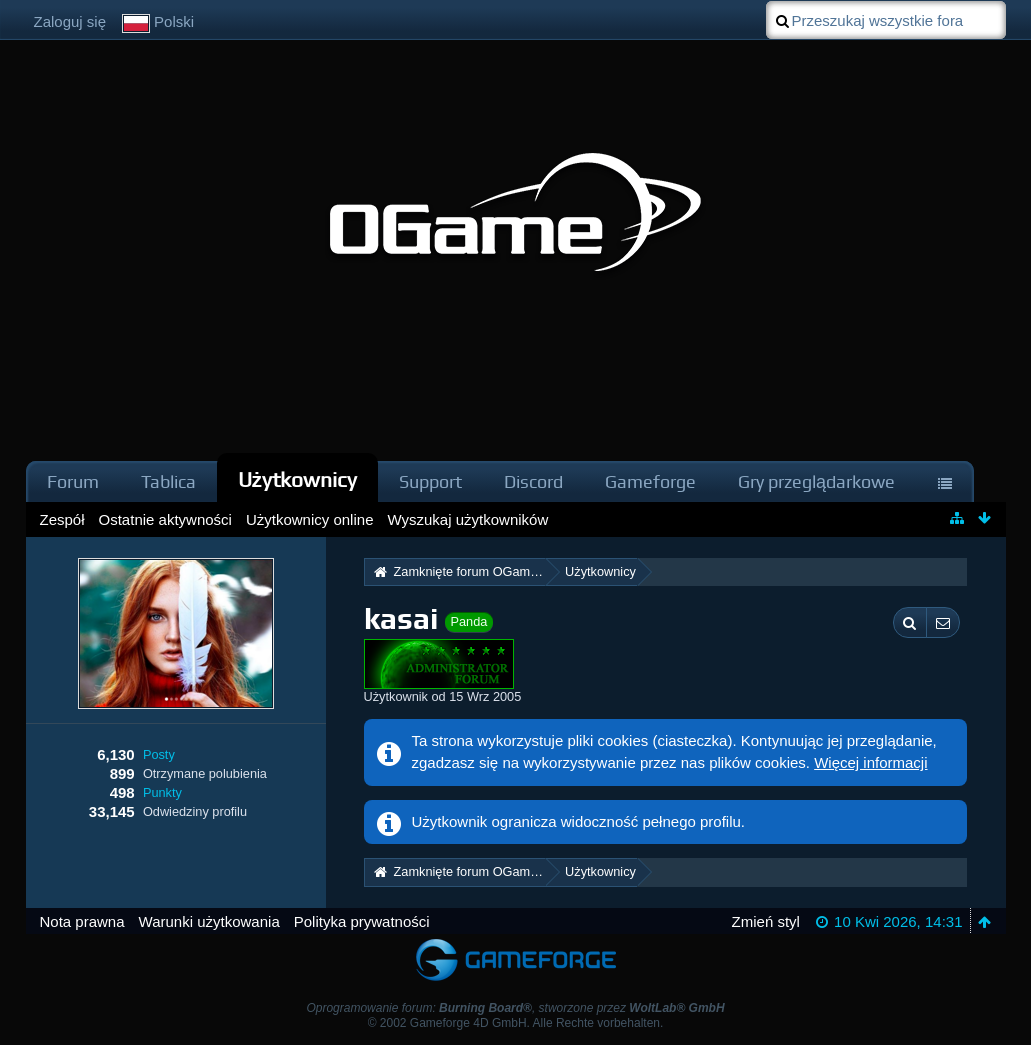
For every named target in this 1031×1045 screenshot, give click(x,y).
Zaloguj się (70, 21)
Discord (533, 481)
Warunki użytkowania (209, 921)
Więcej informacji (870, 762)
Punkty (162, 792)
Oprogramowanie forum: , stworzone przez (515, 1008)
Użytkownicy (298, 479)
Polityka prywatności (362, 921)
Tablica (168, 481)
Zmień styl (766, 921)
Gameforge (650, 481)
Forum (73, 481)
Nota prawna (82, 921)
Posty (159, 754)
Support (430, 481)
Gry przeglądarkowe (816, 481)
